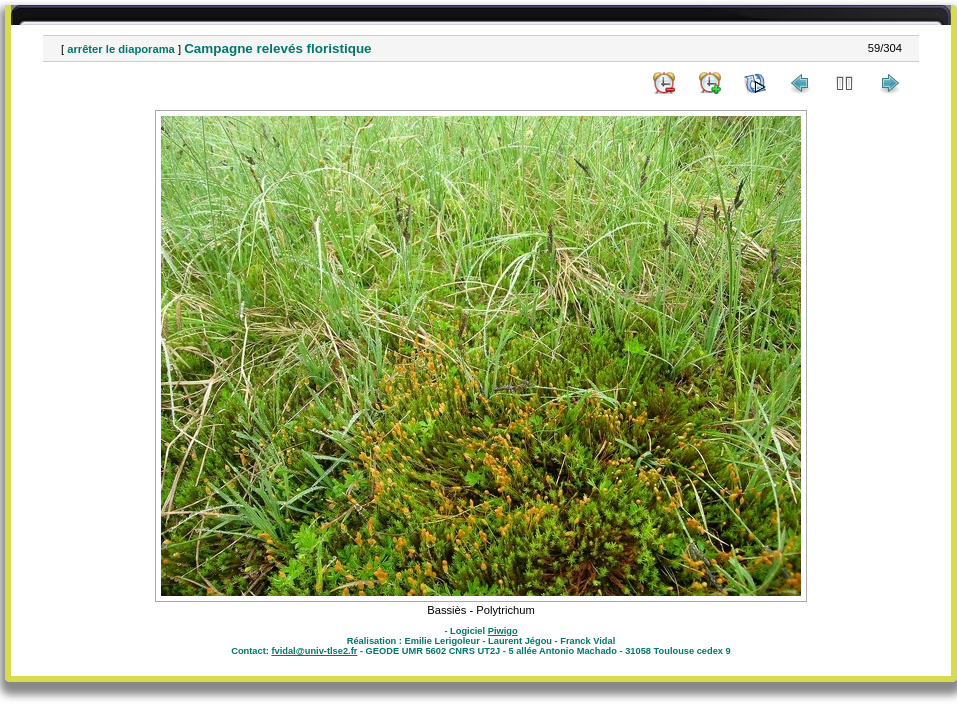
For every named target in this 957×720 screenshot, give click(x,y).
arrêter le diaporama (121, 49)
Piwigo (503, 631)
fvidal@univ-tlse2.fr (314, 651)
